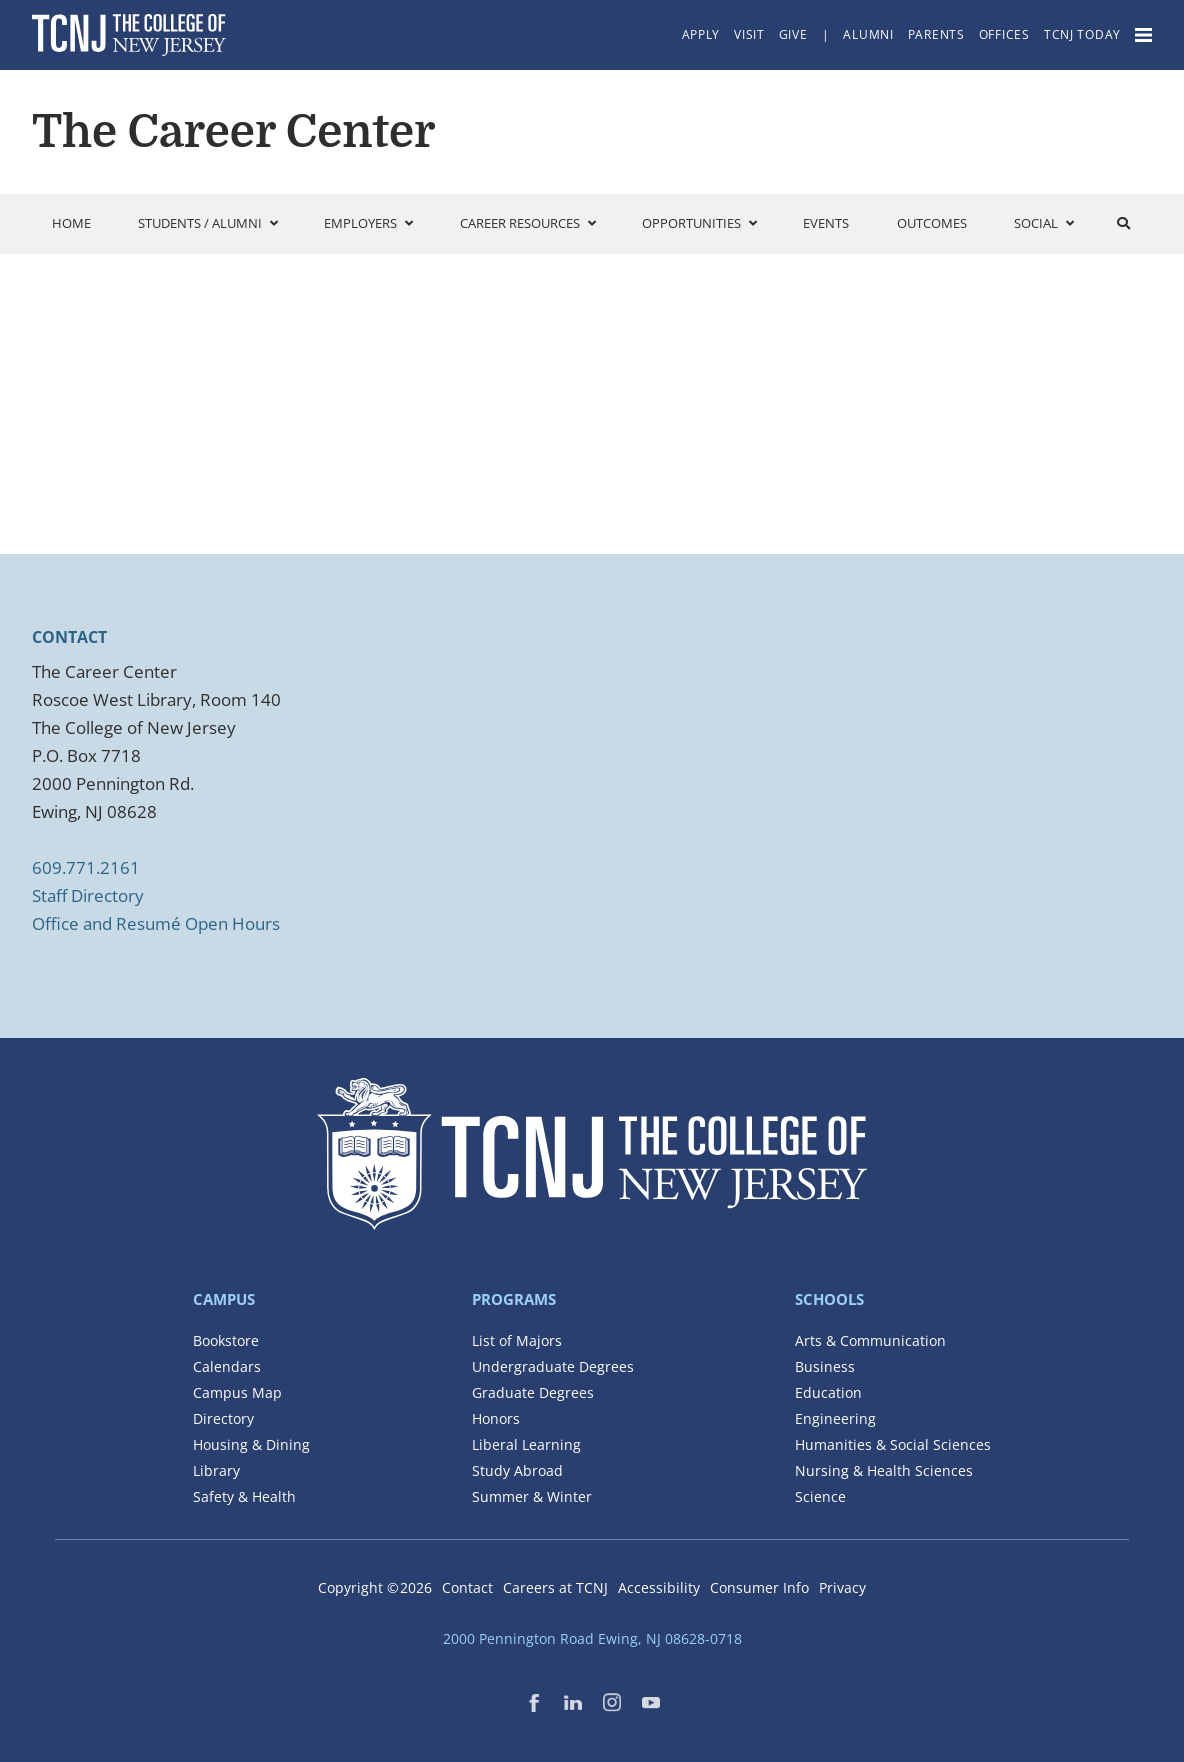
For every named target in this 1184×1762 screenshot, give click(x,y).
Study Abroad (517, 1470)
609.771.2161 (86, 867)
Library (216, 1470)
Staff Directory (88, 895)
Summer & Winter (532, 1496)
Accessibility (659, 1587)
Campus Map (237, 1392)
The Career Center (233, 132)
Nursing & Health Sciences (884, 1470)
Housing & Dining (251, 1444)
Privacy (842, 1587)
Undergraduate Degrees (553, 1366)
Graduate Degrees (533, 1392)
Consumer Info (759, 1587)
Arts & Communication (870, 1340)
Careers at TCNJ (555, 1587)
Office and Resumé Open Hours (156, 923)
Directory (223, 1418)
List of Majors (517, 1340)
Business (825, 1366)
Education (828, 1392)
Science (820, 1496)
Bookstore (226, 1340)
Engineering (835, 1418)
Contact (467, 1587)
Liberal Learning (526, 1444)
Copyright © (375, 1587)
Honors (496, 1418)
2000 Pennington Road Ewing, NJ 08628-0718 (592, 1638)
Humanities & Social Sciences (893, 1444)
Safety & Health (244, 1496)
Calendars (227, 1366)
